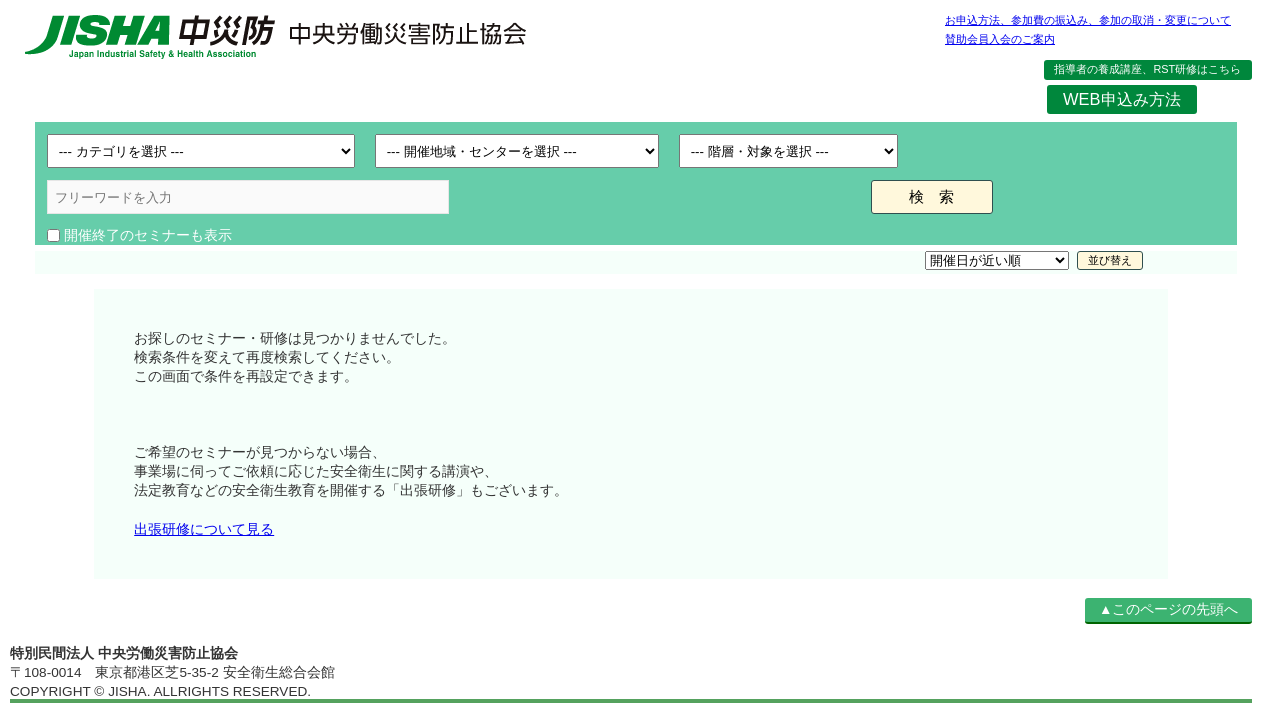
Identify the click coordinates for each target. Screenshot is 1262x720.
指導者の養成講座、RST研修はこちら (1147, 69)
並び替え (1110, 260)
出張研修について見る (204, 529)
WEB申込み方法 (1121, 99)
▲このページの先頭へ (1168, 609)
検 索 (931, 196)
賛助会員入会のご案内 (1000, 39)
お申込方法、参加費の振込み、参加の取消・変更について (1088, 20)
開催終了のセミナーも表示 (148, 235)
